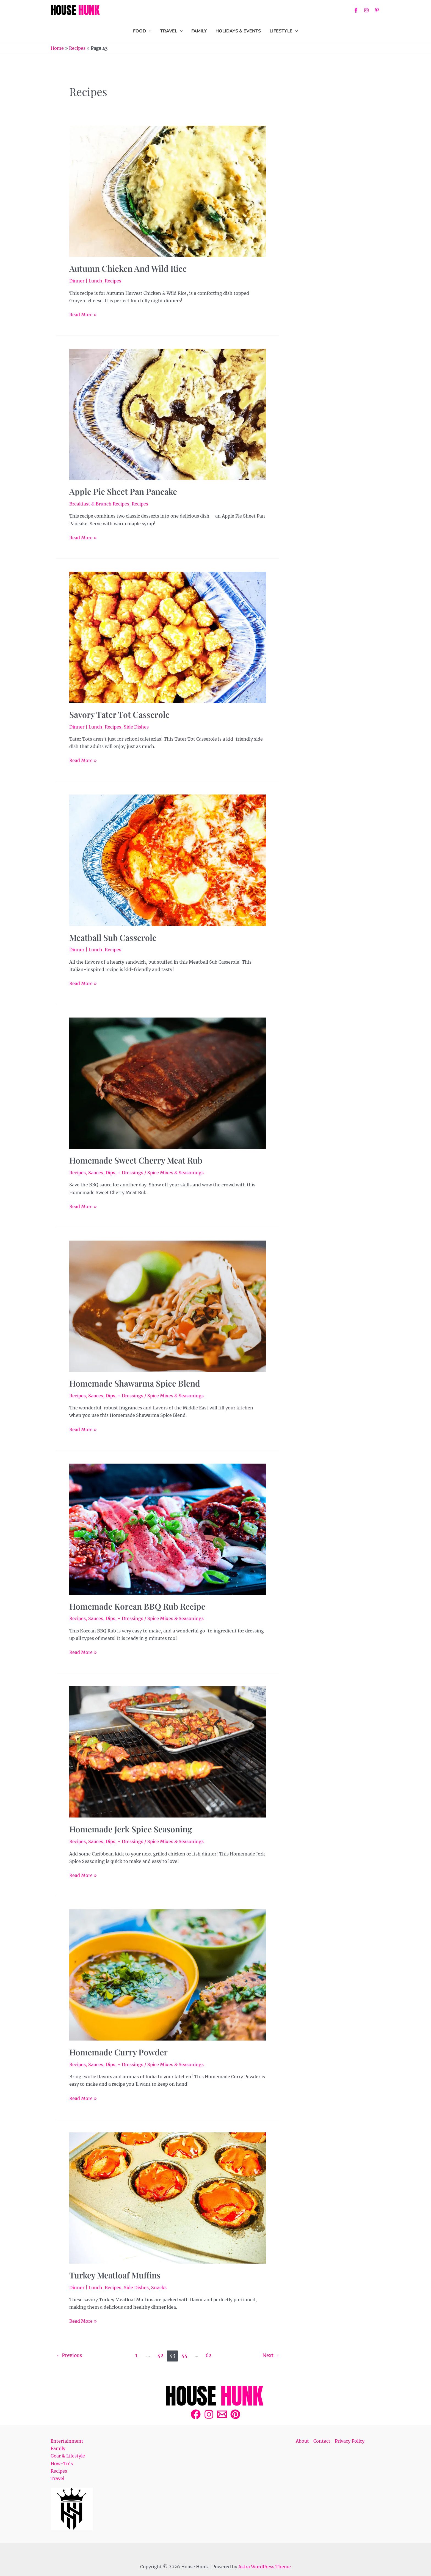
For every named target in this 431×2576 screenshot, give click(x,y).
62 (208, 2355)
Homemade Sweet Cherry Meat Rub (135, 1160)
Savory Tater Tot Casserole (119, 714)
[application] (148, 31)
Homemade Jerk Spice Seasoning (130, 1829)
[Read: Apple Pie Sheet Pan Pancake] (167, 414)
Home (57, 48)
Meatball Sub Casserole (112, 937)
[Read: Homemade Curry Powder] (167, 1975)
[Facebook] (356, 10)
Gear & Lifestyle (68, 2456)
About (302, 2441)
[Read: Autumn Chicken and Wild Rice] (167, 191)
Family (58, 2448)
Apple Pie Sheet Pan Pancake (123, 491)
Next (271, 2355)
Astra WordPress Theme (264, 2566)
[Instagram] (366, 10)
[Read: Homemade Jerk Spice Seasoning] (167, 1752)
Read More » (83, 314)
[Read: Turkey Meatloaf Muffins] (167, 2198)
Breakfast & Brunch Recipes (99, 504)
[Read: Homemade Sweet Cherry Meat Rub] (167, 1083)
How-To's (62, 2463)
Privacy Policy (349, 2441)
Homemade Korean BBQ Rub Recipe (137, 1606)
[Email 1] (222, 2414)
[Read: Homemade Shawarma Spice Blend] (167, 1306)
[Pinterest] (376, 10)
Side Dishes (136, 727)
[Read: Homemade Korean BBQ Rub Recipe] (167, 1529)
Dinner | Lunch (85, 281)
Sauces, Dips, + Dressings (115, 1172)
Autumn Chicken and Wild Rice (128, 268)
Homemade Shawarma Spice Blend (134, 1383)
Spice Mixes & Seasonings (175, 1172)
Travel (57, 2478)
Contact (321, 2441)
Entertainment (67, 2441)
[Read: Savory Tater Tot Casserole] (167, 637)
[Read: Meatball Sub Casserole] (167, 860)
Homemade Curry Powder (118, 2052)
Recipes (77, 48)
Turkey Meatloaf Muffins (115, 2275)
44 (184, 2355)
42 (160, 2355)
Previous (69, 2355)
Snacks (159, 2287)
